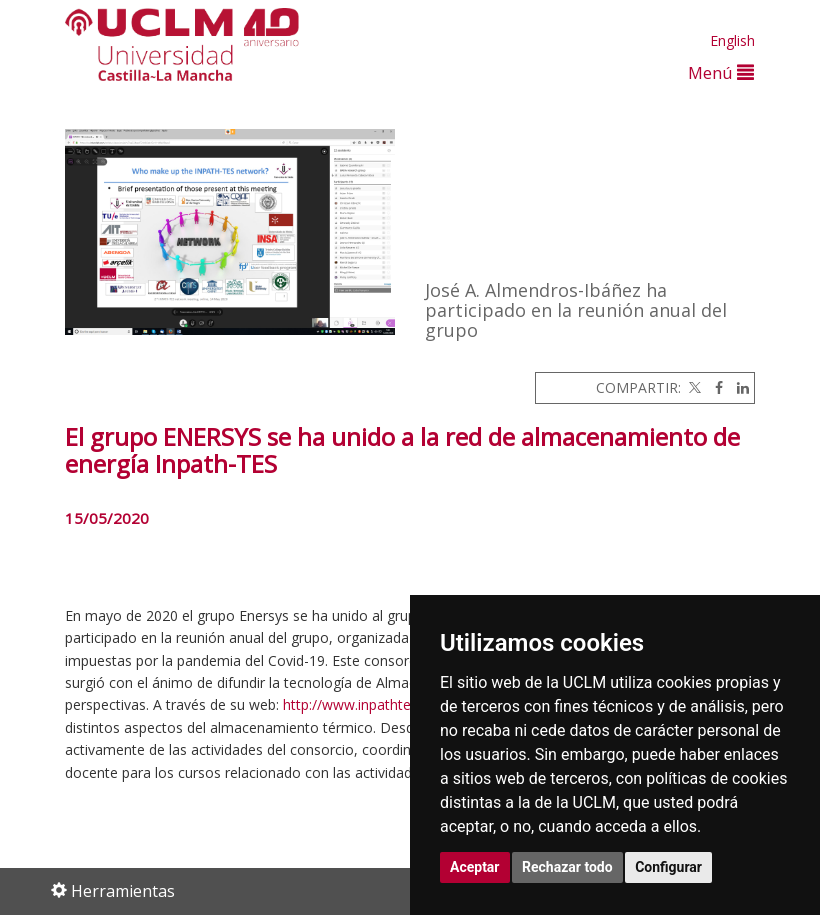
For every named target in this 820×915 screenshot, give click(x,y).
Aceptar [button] (475, 867)
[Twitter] (693, 387)
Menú (721, 72)
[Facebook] (714, 387)
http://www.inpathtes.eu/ (362, 704)
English (732, 40)
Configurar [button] (668, 867)
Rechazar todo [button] (567, 867)
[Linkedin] (738, 387)
